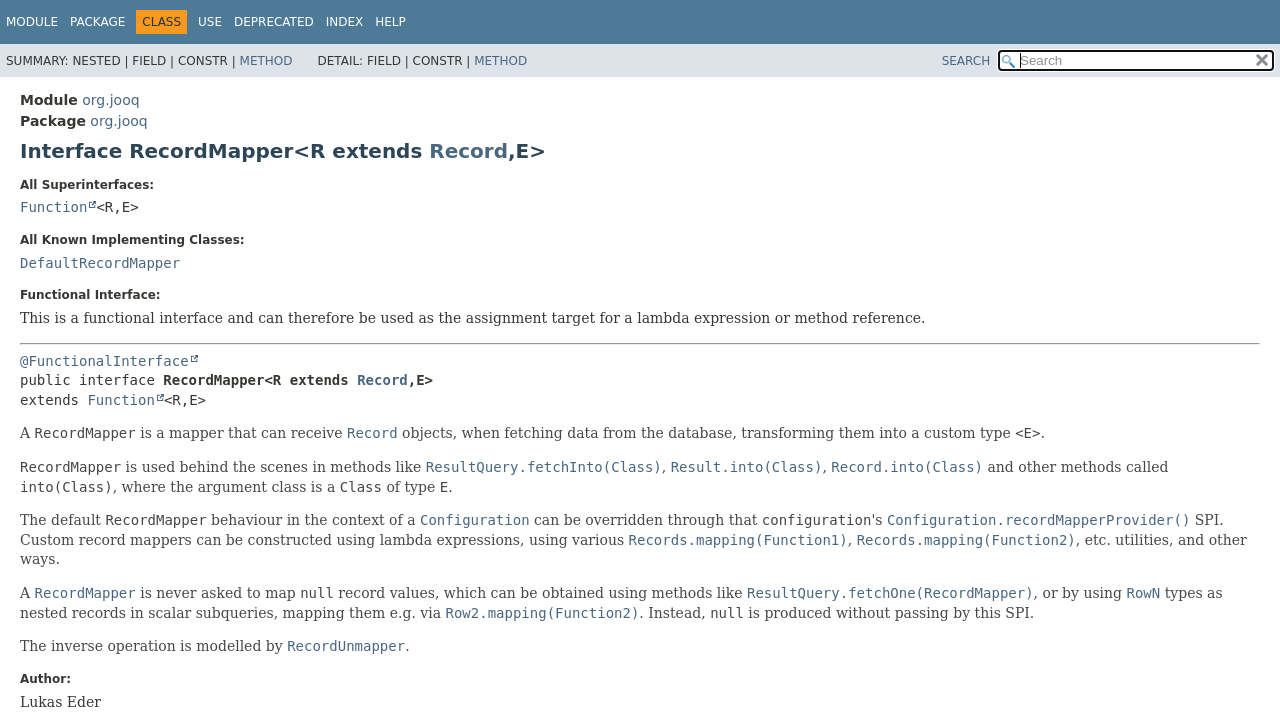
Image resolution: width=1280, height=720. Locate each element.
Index (345, 22)
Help (390, 22)
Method (266, 61)
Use (210, 22)
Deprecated (274, 22)
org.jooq (110, 100)
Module (32, 22)
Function (53, 207)
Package (97, 22)
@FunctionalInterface (104, 361)
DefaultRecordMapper (100, 263)
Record (468, 151)
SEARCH (966, 61)
